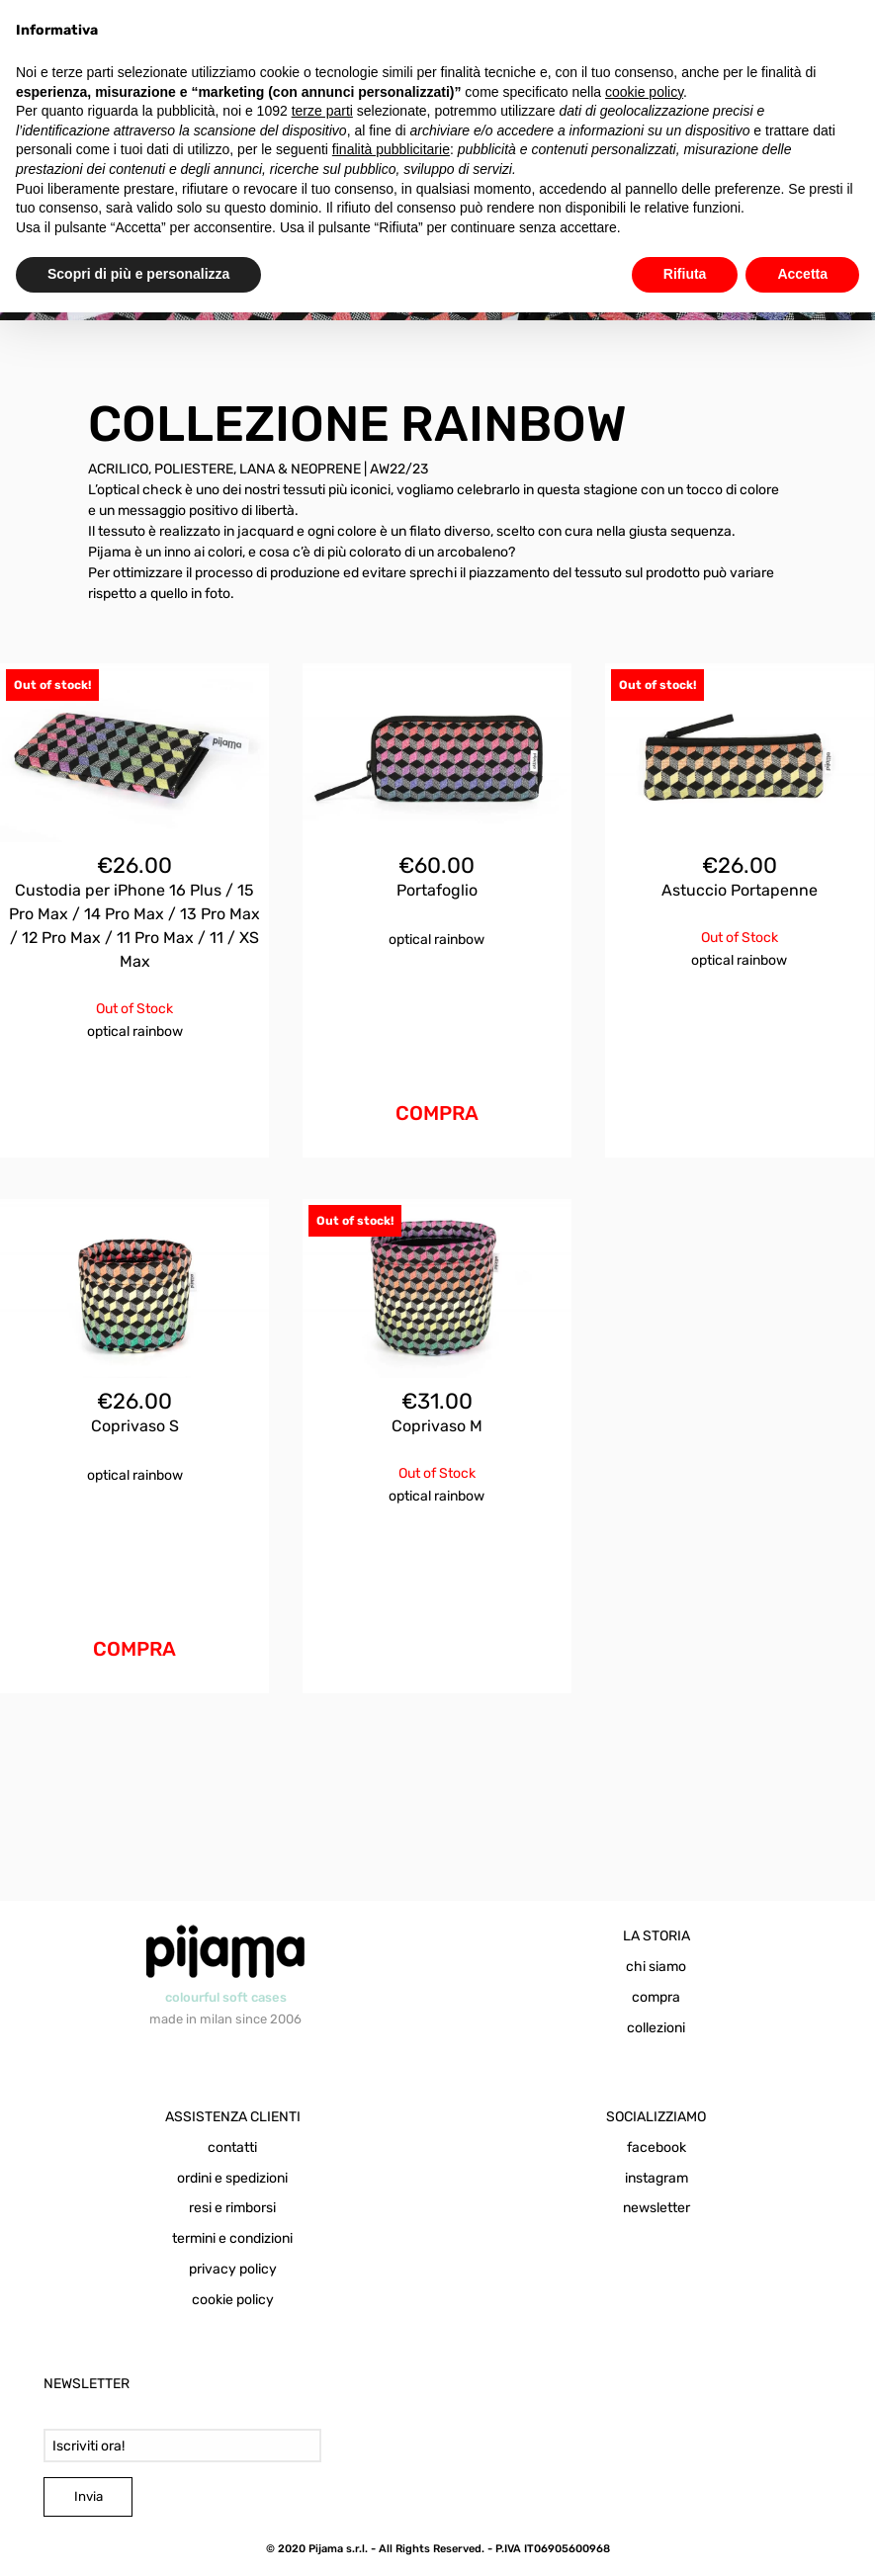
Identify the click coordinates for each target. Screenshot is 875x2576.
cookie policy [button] (644, 92)
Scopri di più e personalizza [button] (138, 274)
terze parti (322, 111)
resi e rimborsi (232, 2207)
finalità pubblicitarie (391, 149)
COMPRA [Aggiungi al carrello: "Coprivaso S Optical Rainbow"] (134, 1649)
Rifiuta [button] (685, 274)
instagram (656, 2178)
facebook (656, 2147)
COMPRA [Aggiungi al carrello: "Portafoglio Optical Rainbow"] (437, 1113)
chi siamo (656, 1966)
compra (656, 1997)
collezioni (656, 2027)
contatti (232, 2147)
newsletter (656, 2207)
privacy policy (233, 2269)
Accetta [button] (802, 274)
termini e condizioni (232, 2238)
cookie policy (233, 2299)
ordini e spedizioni (232, 2178)
